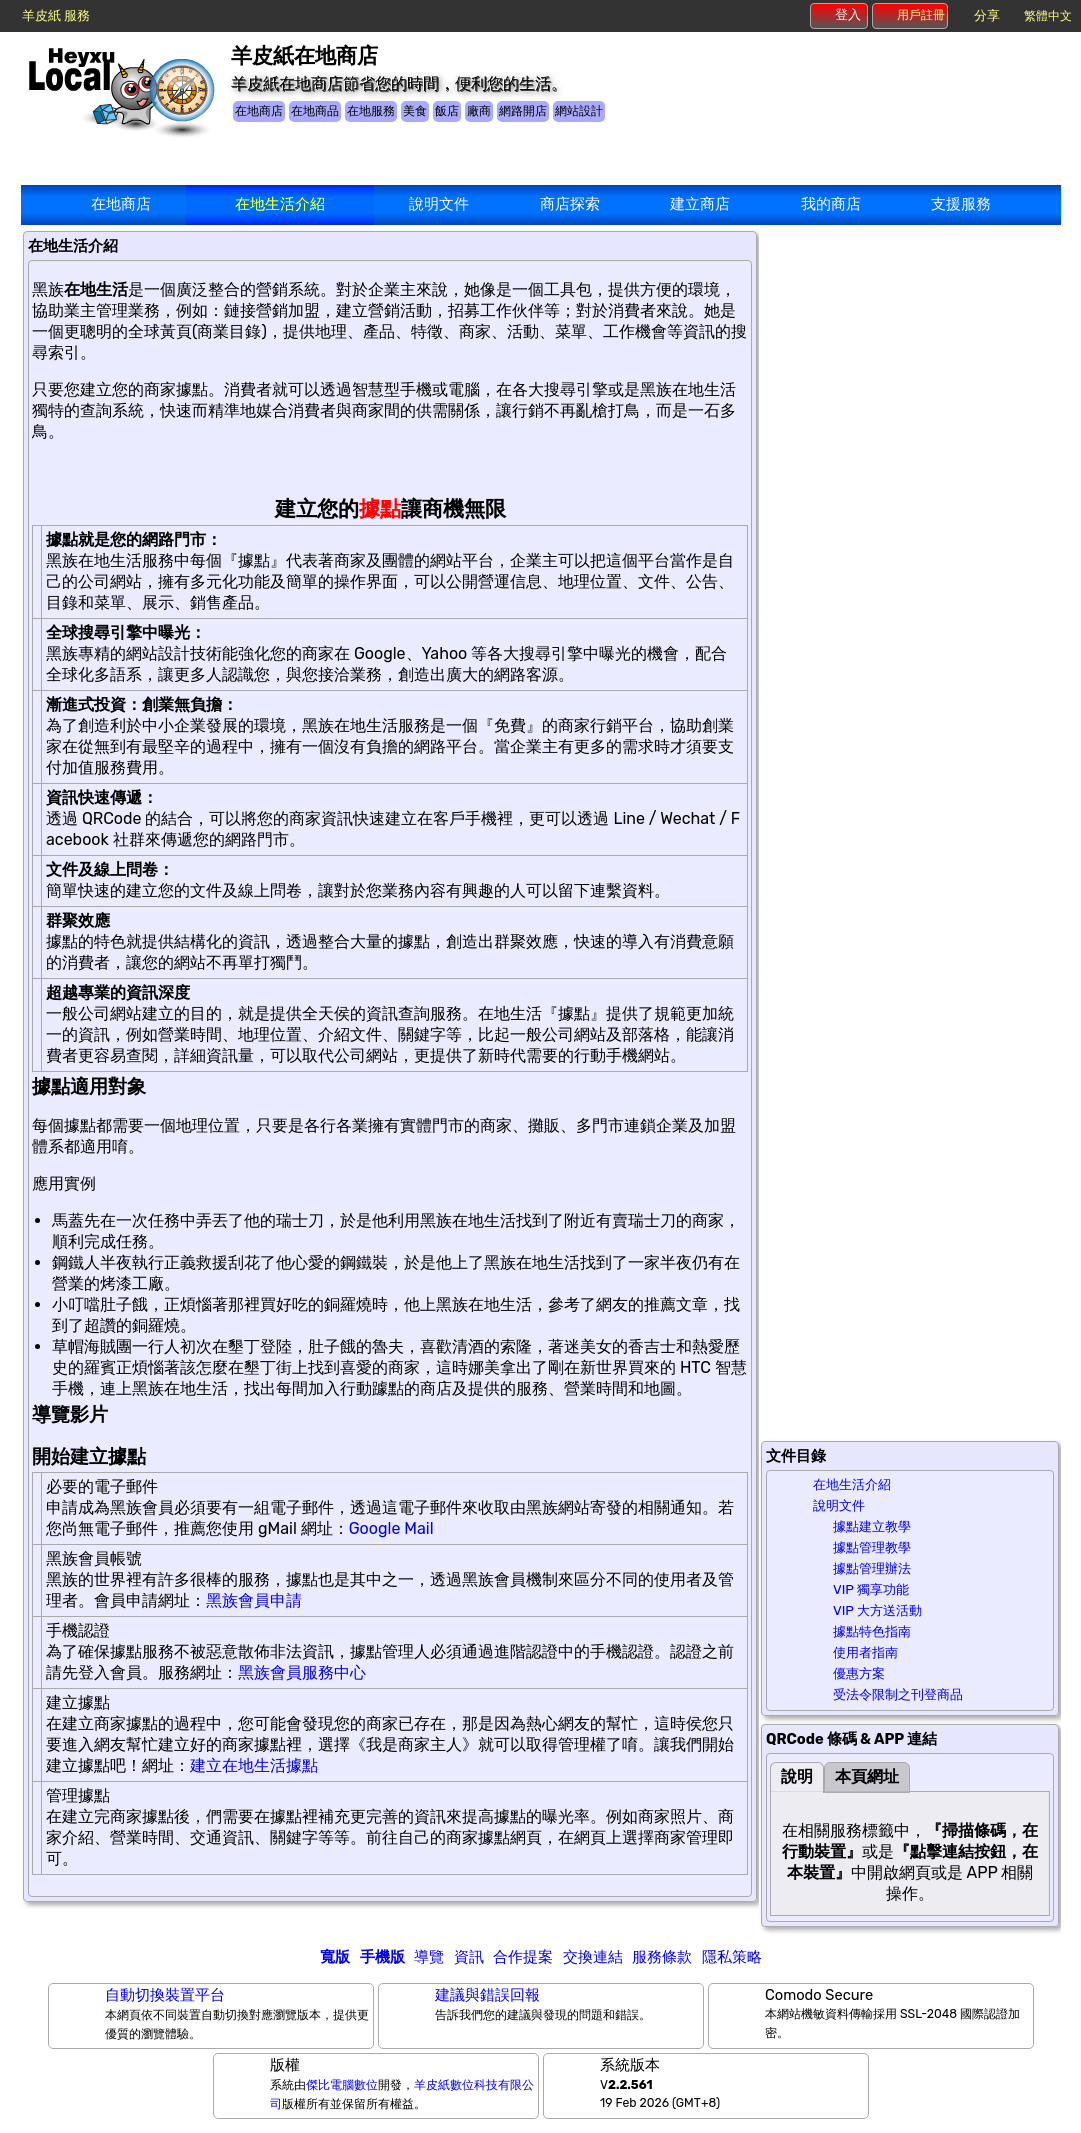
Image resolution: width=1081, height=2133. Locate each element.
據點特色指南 (872, 1631)
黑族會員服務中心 (302, 1672)
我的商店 (831, 204)
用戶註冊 (911, 15)
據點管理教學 (872, 1547)
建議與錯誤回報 (487, 1995)
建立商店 (700, 204)
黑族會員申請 (254, 1600)
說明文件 (439, 204)
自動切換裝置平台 (165, 1995)
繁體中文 (1048, 16)
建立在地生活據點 (254, 1765)
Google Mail (391, 1528)
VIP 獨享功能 (871, 1589)
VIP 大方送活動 (877, 1610)
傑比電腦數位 (342, 2085)
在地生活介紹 (280, 204)
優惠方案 (859, 1673)
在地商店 (121, 204)
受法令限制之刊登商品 (898, 1694)
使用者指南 (865, 1652)
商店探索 (570, 204)
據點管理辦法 (872, 1568)
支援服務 (961, 204)
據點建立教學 (872, 1526)
